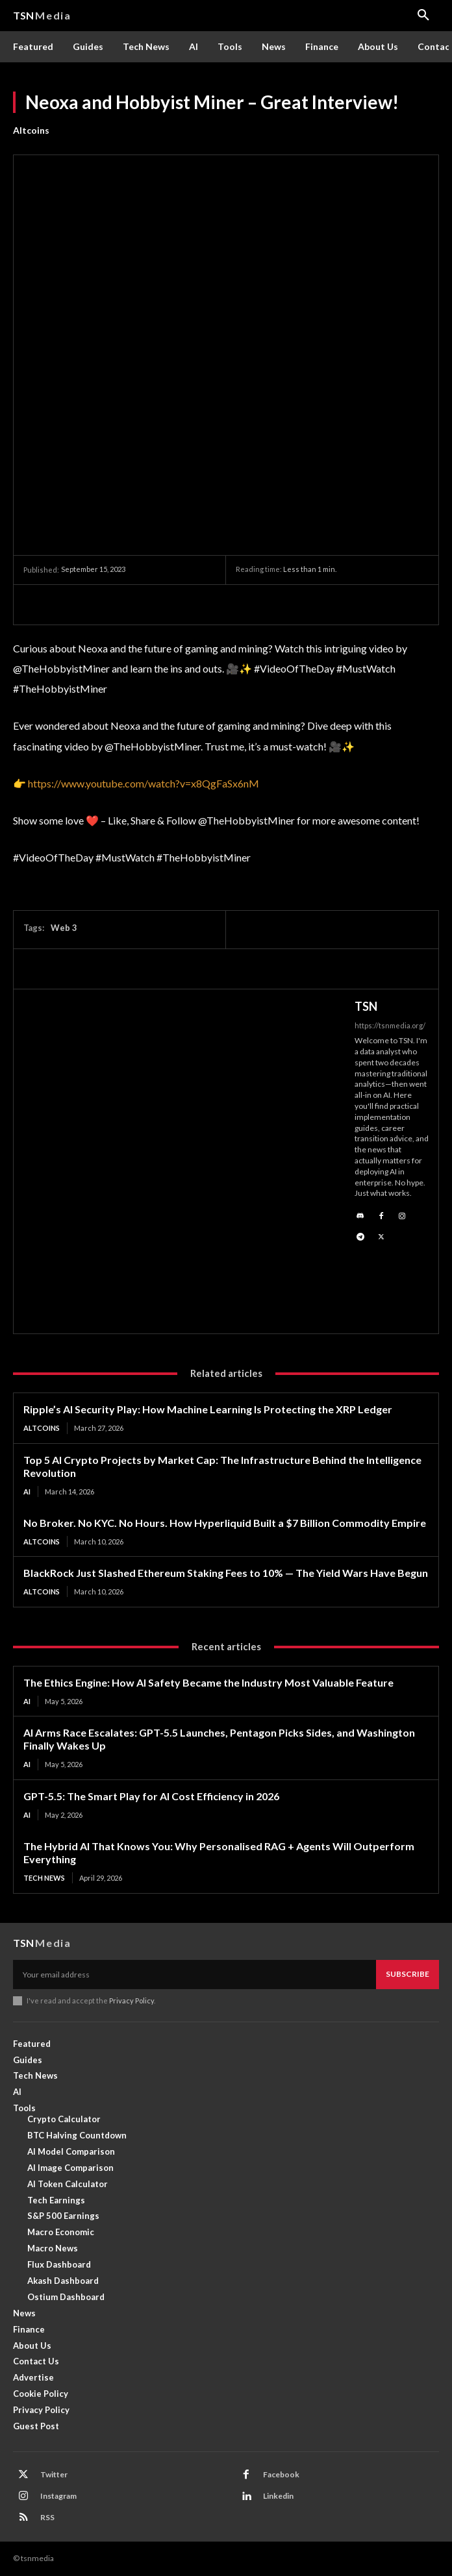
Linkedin (278, 2496)
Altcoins (31, 130)
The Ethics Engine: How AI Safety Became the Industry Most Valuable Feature (208, 1682)
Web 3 (64, 928)
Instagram (58, 2496)
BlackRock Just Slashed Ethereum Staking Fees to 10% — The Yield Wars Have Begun (225, 1573)
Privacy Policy (131, 2000)
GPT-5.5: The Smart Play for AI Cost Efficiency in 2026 (151, 1796)
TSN (366, 1006)
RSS (47, 2517)
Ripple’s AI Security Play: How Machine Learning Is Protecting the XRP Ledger (207, 1409)
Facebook (281, 2474)
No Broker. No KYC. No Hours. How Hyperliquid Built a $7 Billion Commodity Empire (224, 1523)
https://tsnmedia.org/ (390, 1025)
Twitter (54, 2474)
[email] (194, 1974)
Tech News (44, 1878)
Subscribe (407, 1974)
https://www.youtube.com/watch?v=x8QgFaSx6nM (143, 783)
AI (27, 1491)
